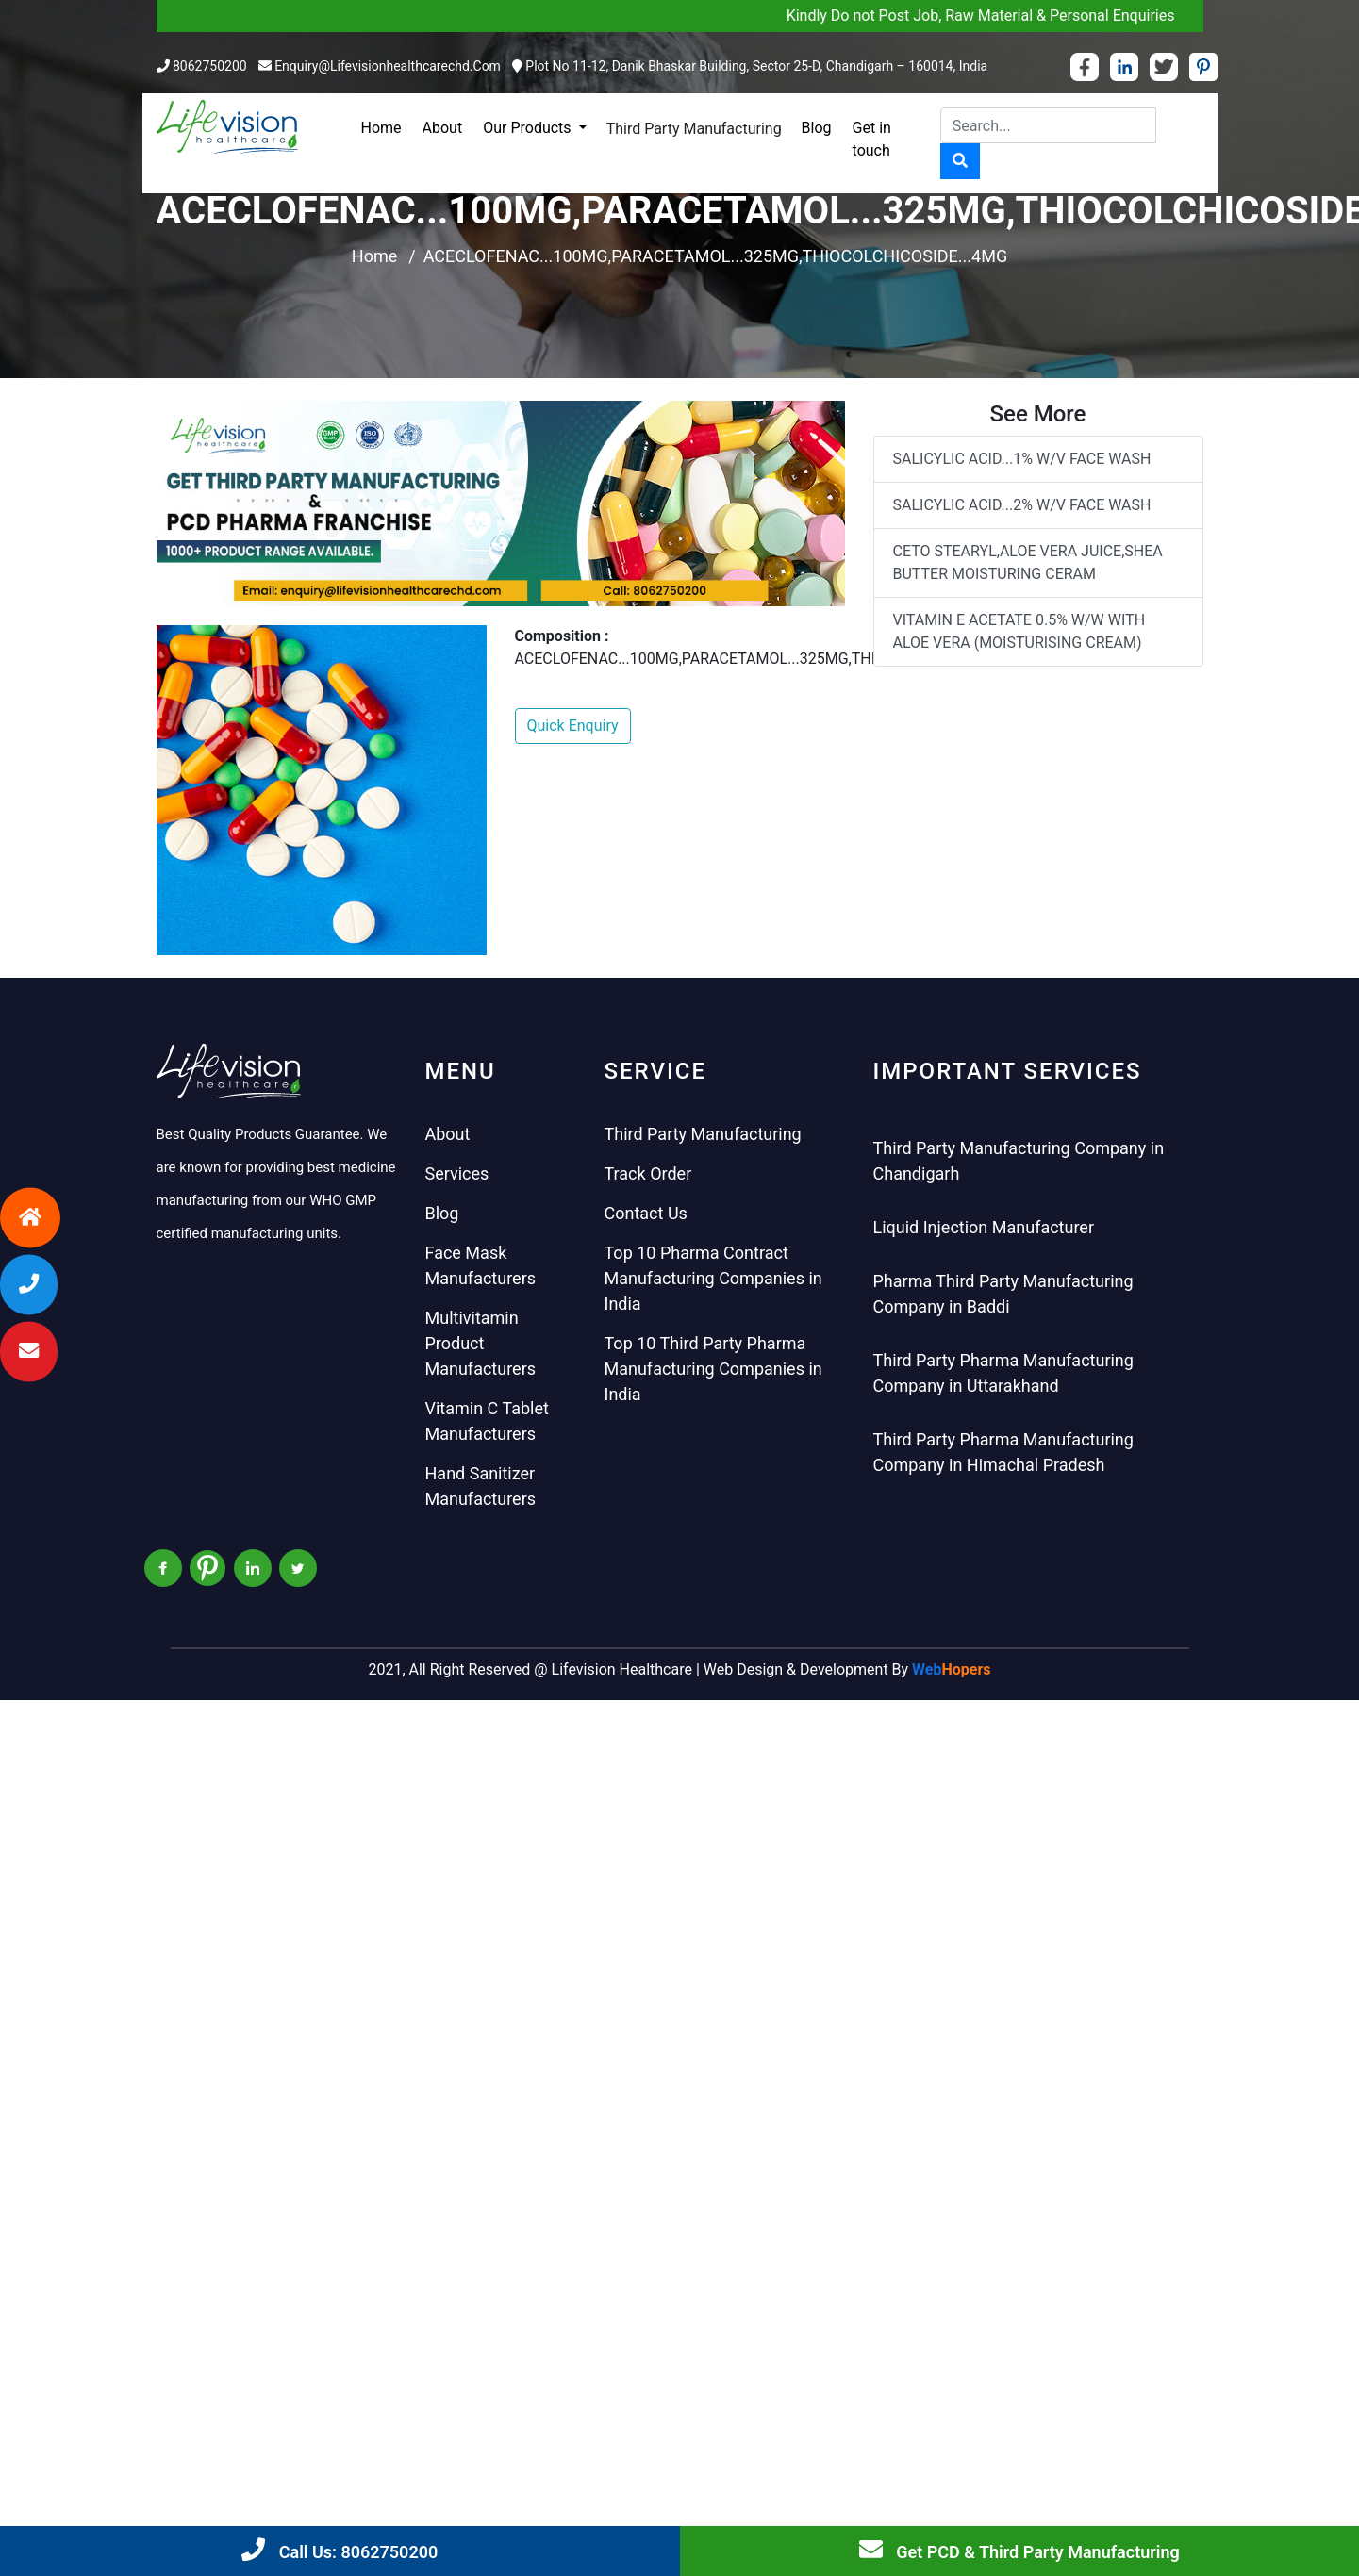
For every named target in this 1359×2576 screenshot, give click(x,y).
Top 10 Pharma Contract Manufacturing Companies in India (713, 1278)
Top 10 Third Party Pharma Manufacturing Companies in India (713, 1368)
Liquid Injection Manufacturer (984, 1227)
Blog (817, 128)
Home (381, 128)
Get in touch (872, 139)
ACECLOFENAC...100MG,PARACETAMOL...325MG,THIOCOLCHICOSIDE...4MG (715, 256)
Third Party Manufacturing (694, 129)
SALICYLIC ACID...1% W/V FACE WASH (1022, 459)
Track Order (648, 1173)
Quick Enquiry (573, 726)
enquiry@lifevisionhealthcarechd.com (387, 66)
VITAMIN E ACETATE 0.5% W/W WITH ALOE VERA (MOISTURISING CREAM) (1019, 631)
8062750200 (210, 66)
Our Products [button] (528, 128)
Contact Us (646, 1213)
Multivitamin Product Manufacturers (481, 1343)
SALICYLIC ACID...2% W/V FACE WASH (1022, 505)
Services (457, 1173)
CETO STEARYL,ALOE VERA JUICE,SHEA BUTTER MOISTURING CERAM (1028, 562)
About (443, 128)
